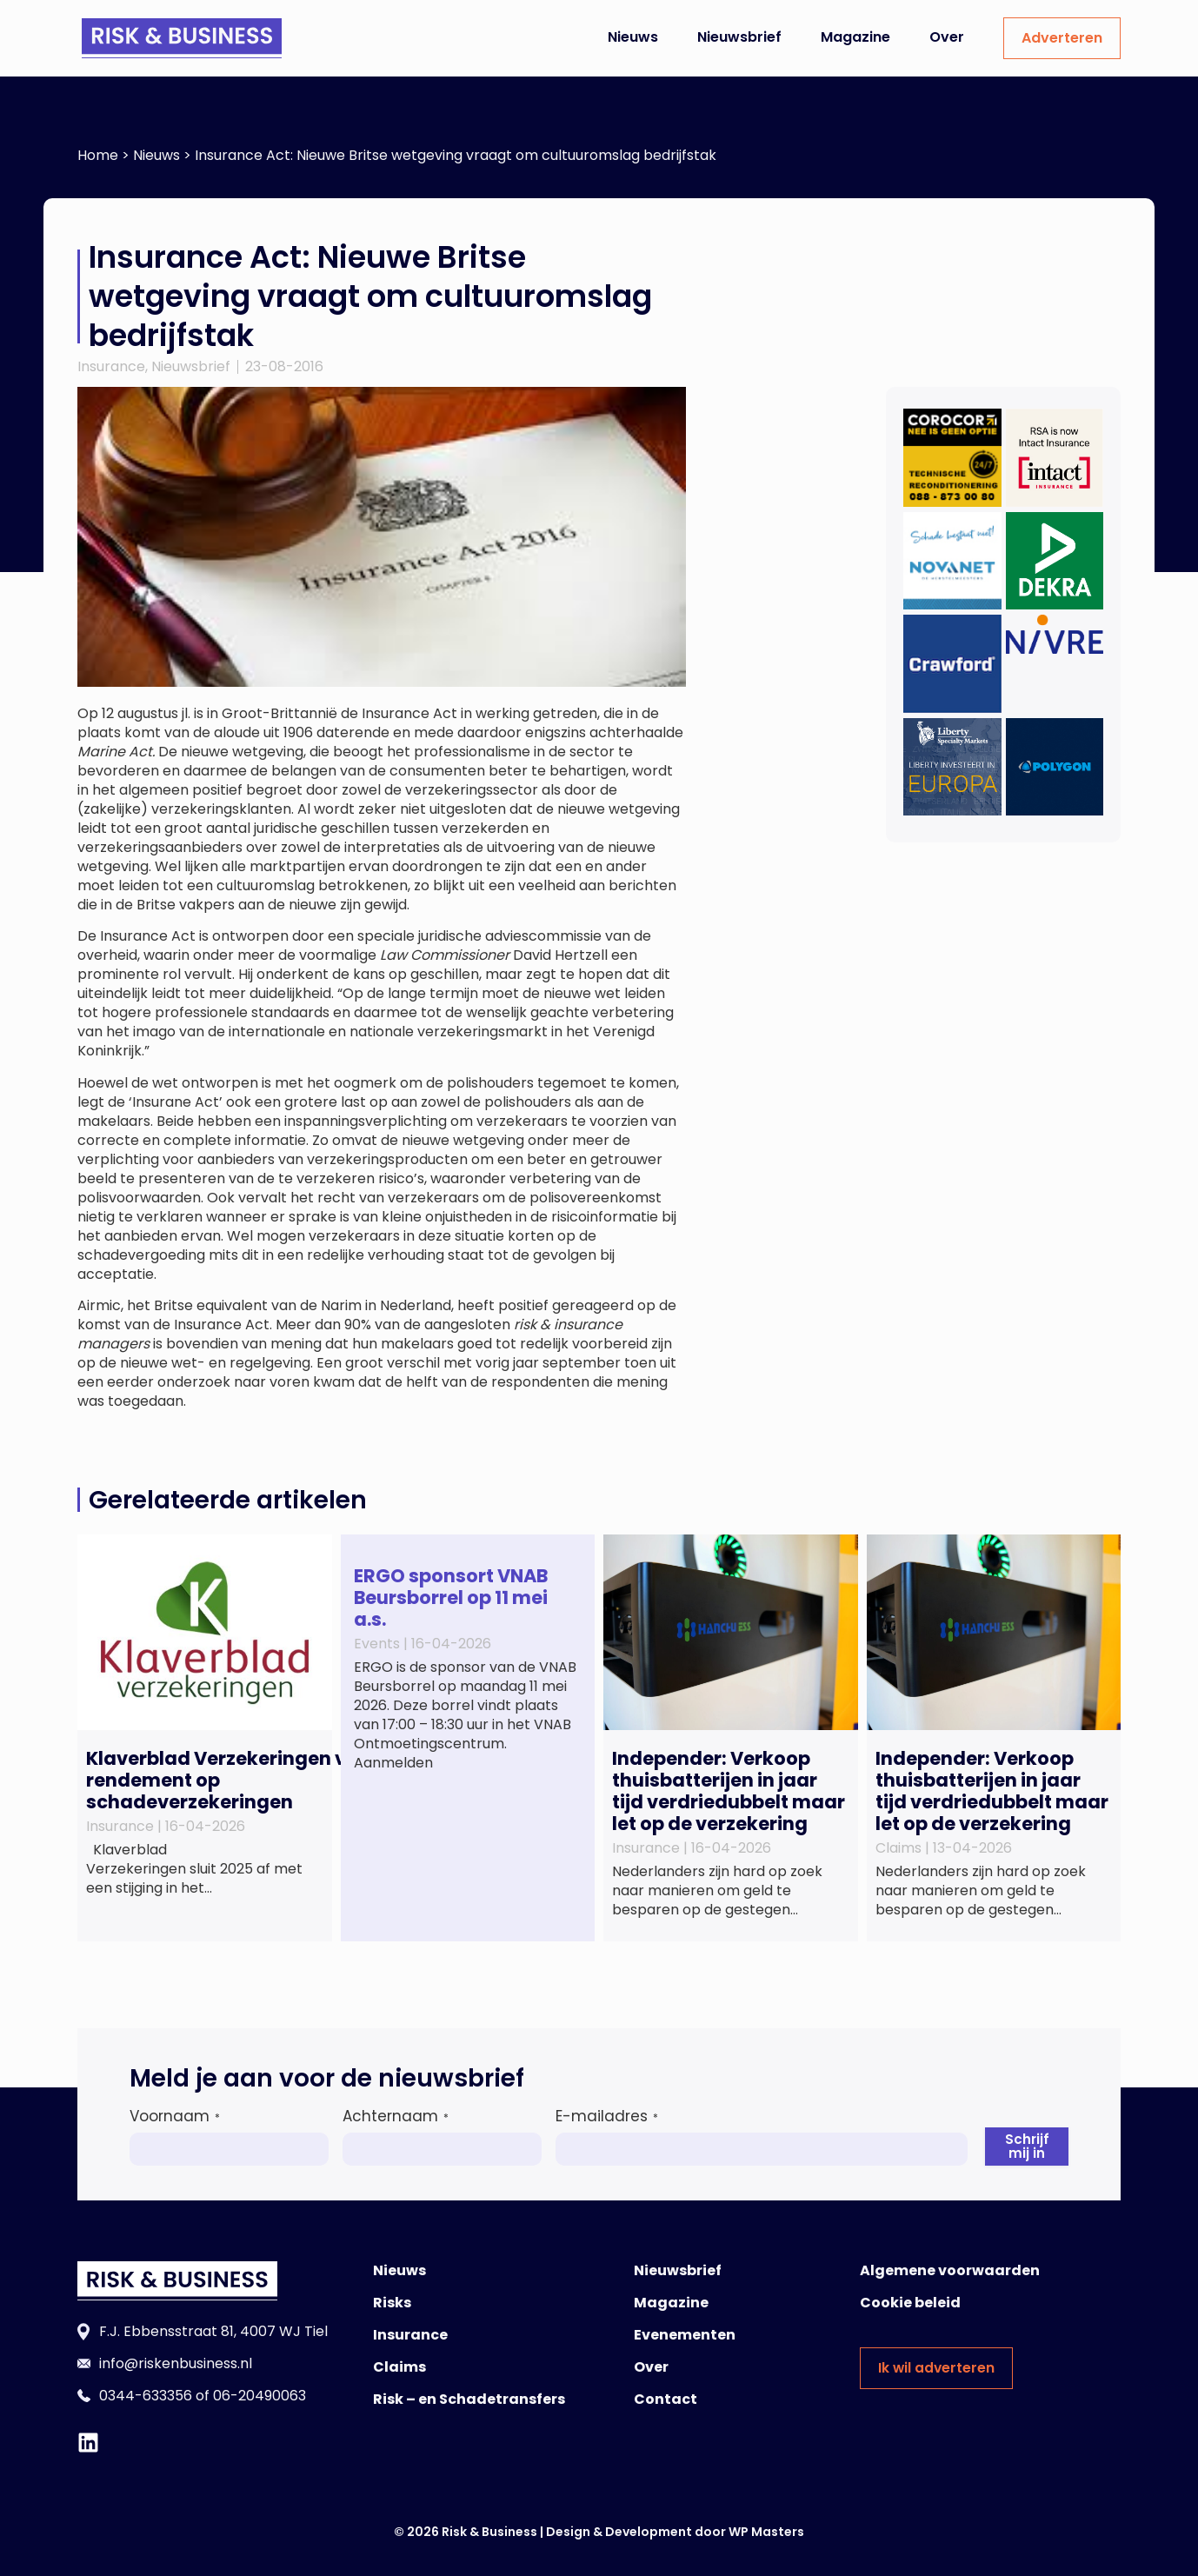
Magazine (855, 37)
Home (97, 155)
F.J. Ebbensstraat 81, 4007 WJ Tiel (213, 2331)
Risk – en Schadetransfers (469, 2399)
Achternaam (396, 2116)
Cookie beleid (910, 2303)
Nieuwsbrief (739, 37)
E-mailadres (607, 2116)
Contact (665, 2399)
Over (946, 37)
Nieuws (633, 37)
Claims (399, 2367)
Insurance (111, 366)
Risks (392, 2303)
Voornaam (175, 2116)
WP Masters (766, 2531)
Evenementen (684, 2335)
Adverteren (1062, 38)
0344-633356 (145, 2396)
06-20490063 (259, 2396)
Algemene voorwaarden (950, 2270)
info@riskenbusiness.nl (175, 2363)
